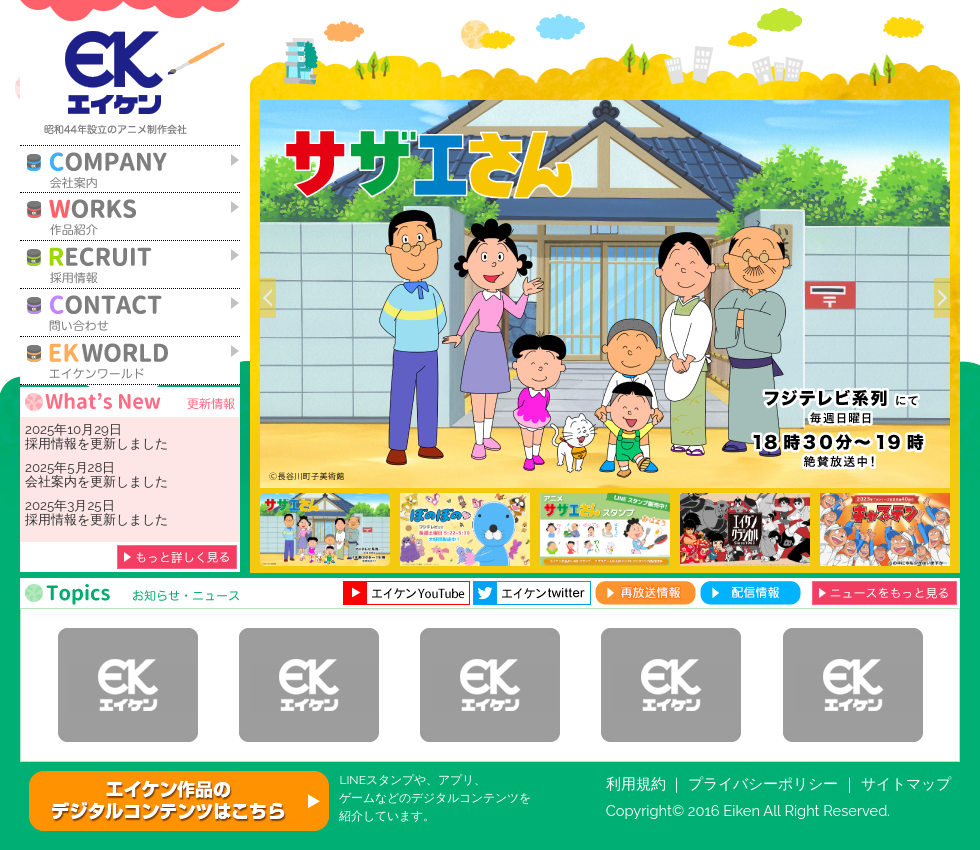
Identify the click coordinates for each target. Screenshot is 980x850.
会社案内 (51, 481)
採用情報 (51, 443)
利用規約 (636, 783)
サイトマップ (906, 783)
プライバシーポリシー (763, 783)
